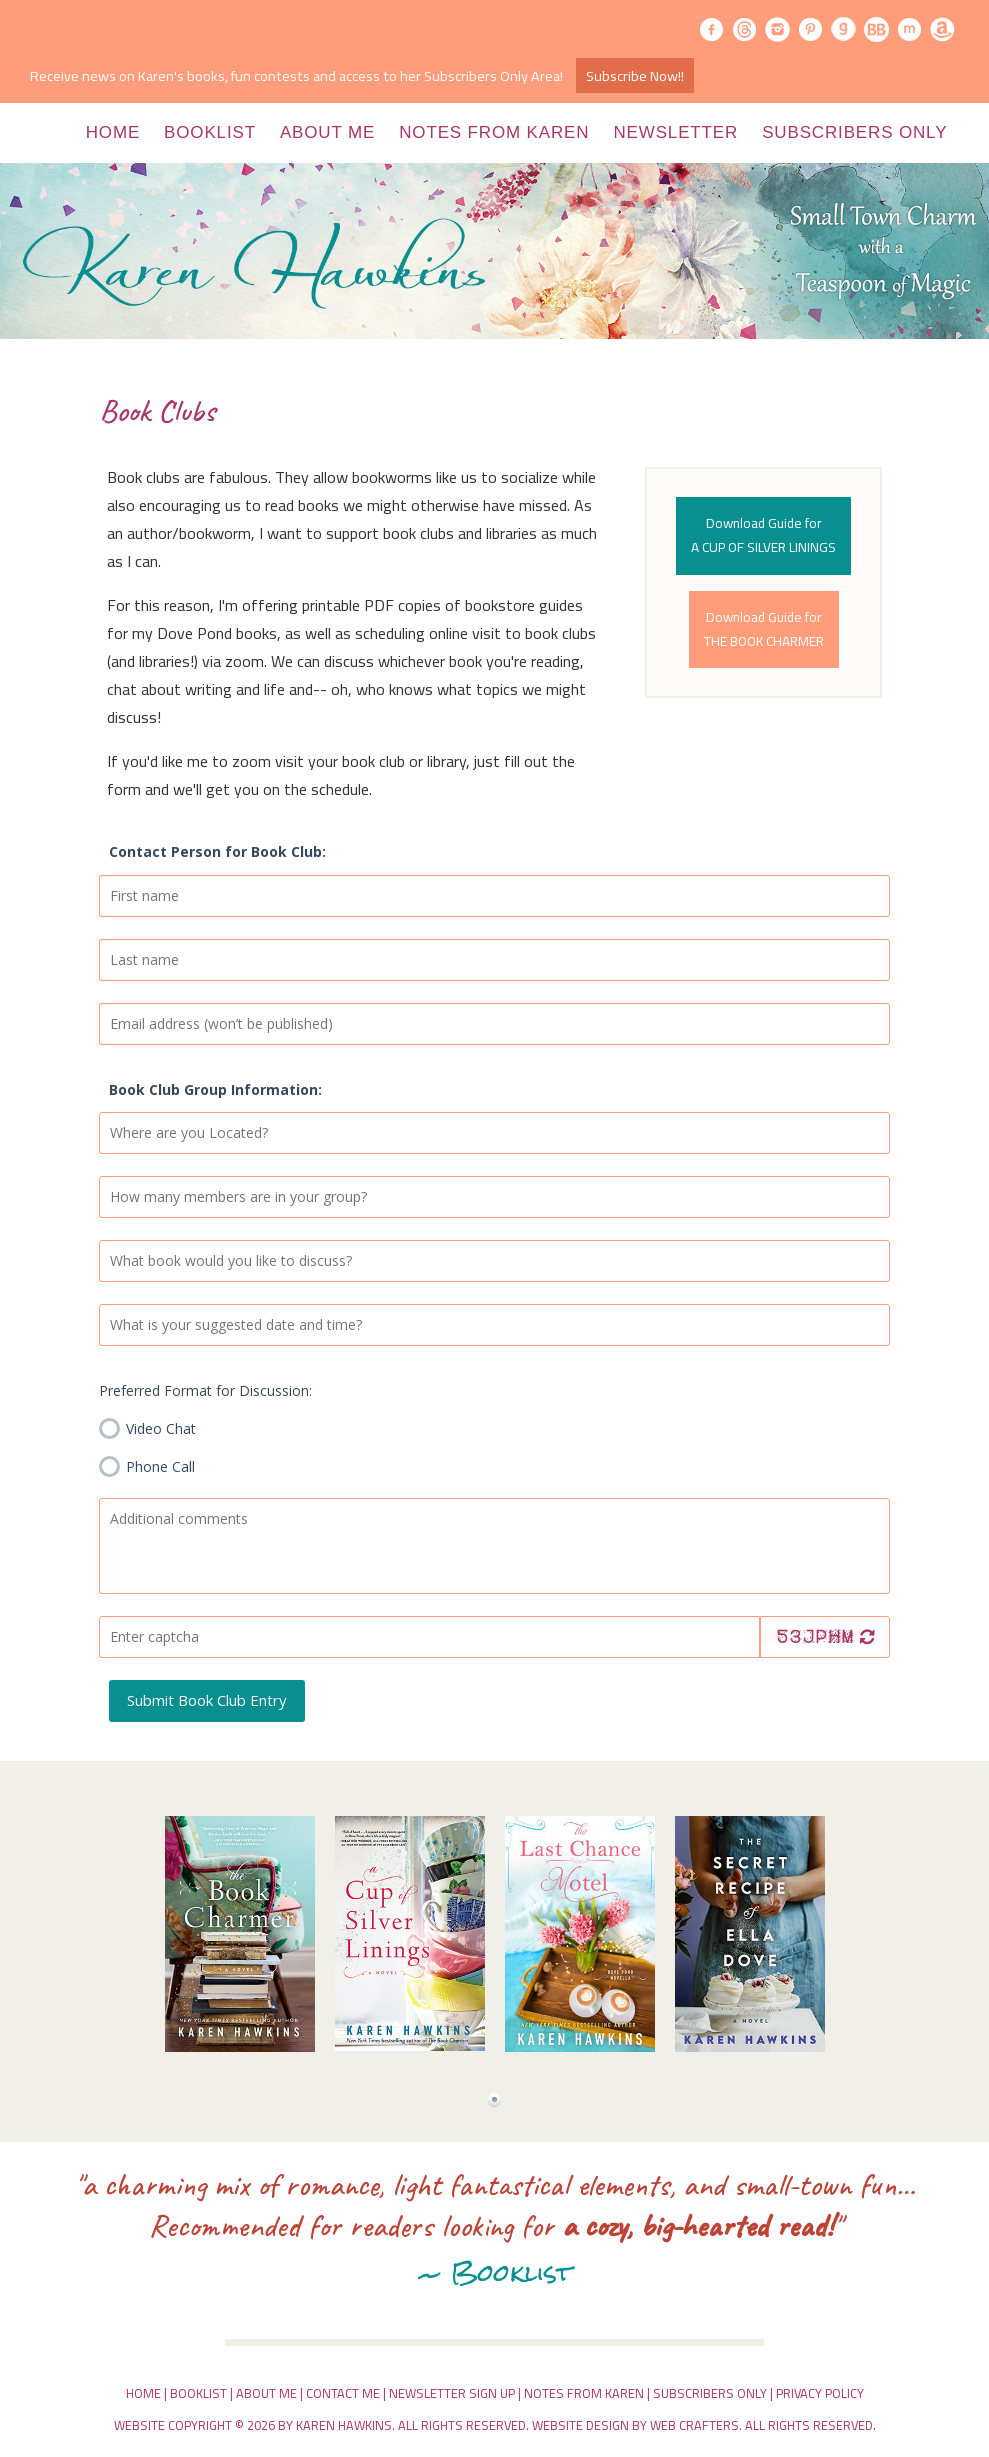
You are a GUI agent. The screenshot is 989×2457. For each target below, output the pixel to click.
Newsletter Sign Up (452, 2393)
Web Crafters (694, 2425)
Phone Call (147, 1463)
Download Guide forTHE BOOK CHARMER (764, 629)
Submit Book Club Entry (207, 1700)
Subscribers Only (854, 132)
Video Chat (147, 1425)
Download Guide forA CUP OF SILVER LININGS (763, 535)
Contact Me (343, 2393)
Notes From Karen (584, 2393)
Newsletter (675, 132)
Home (113, 132)
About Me (327, 132)
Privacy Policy (820, 2393)
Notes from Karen (494, 132)
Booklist (210, 132)
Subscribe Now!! (635, 75)
